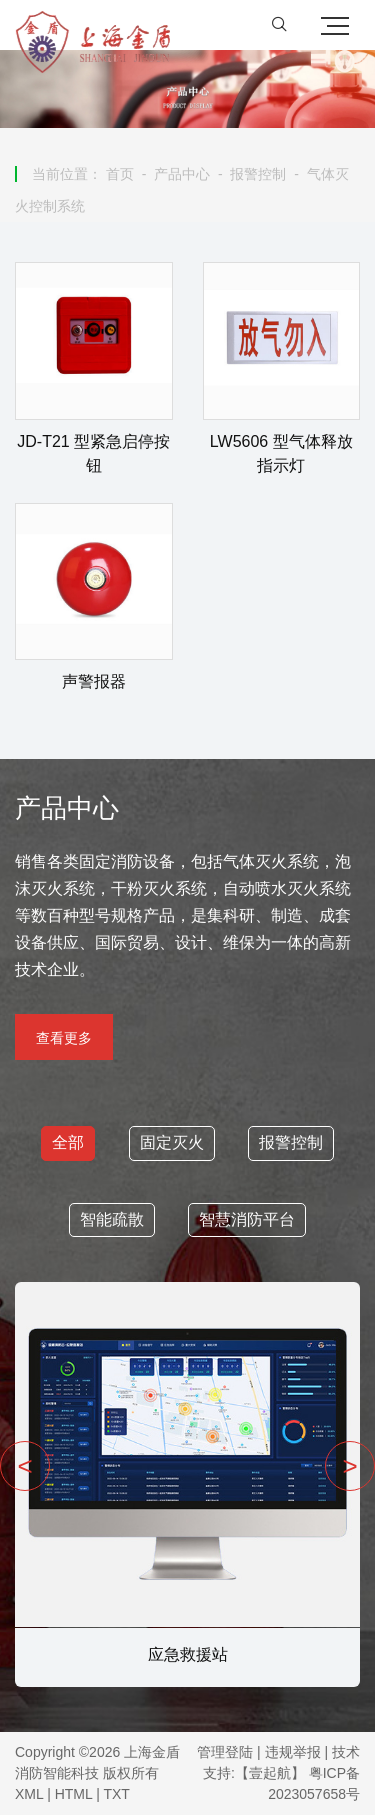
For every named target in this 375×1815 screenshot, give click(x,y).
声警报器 (94, 681)
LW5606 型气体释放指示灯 (281, 453)
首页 (120, 174)
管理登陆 (225, 1752)
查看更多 (64, 1038)
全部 (68, 1142)
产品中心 (182, 174)
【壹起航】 (270, 1773)
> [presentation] (349, 1466)
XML (29, 1794)
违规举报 (293, 1752)
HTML (74, 1794)
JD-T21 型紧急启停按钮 (93, 453)
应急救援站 (188, 1654)
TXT (116, 1794)
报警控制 (258, 174)
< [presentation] (24, 1466)
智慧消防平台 (247, 1219)
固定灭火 (172, 1142)
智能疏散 (112, 1219)
